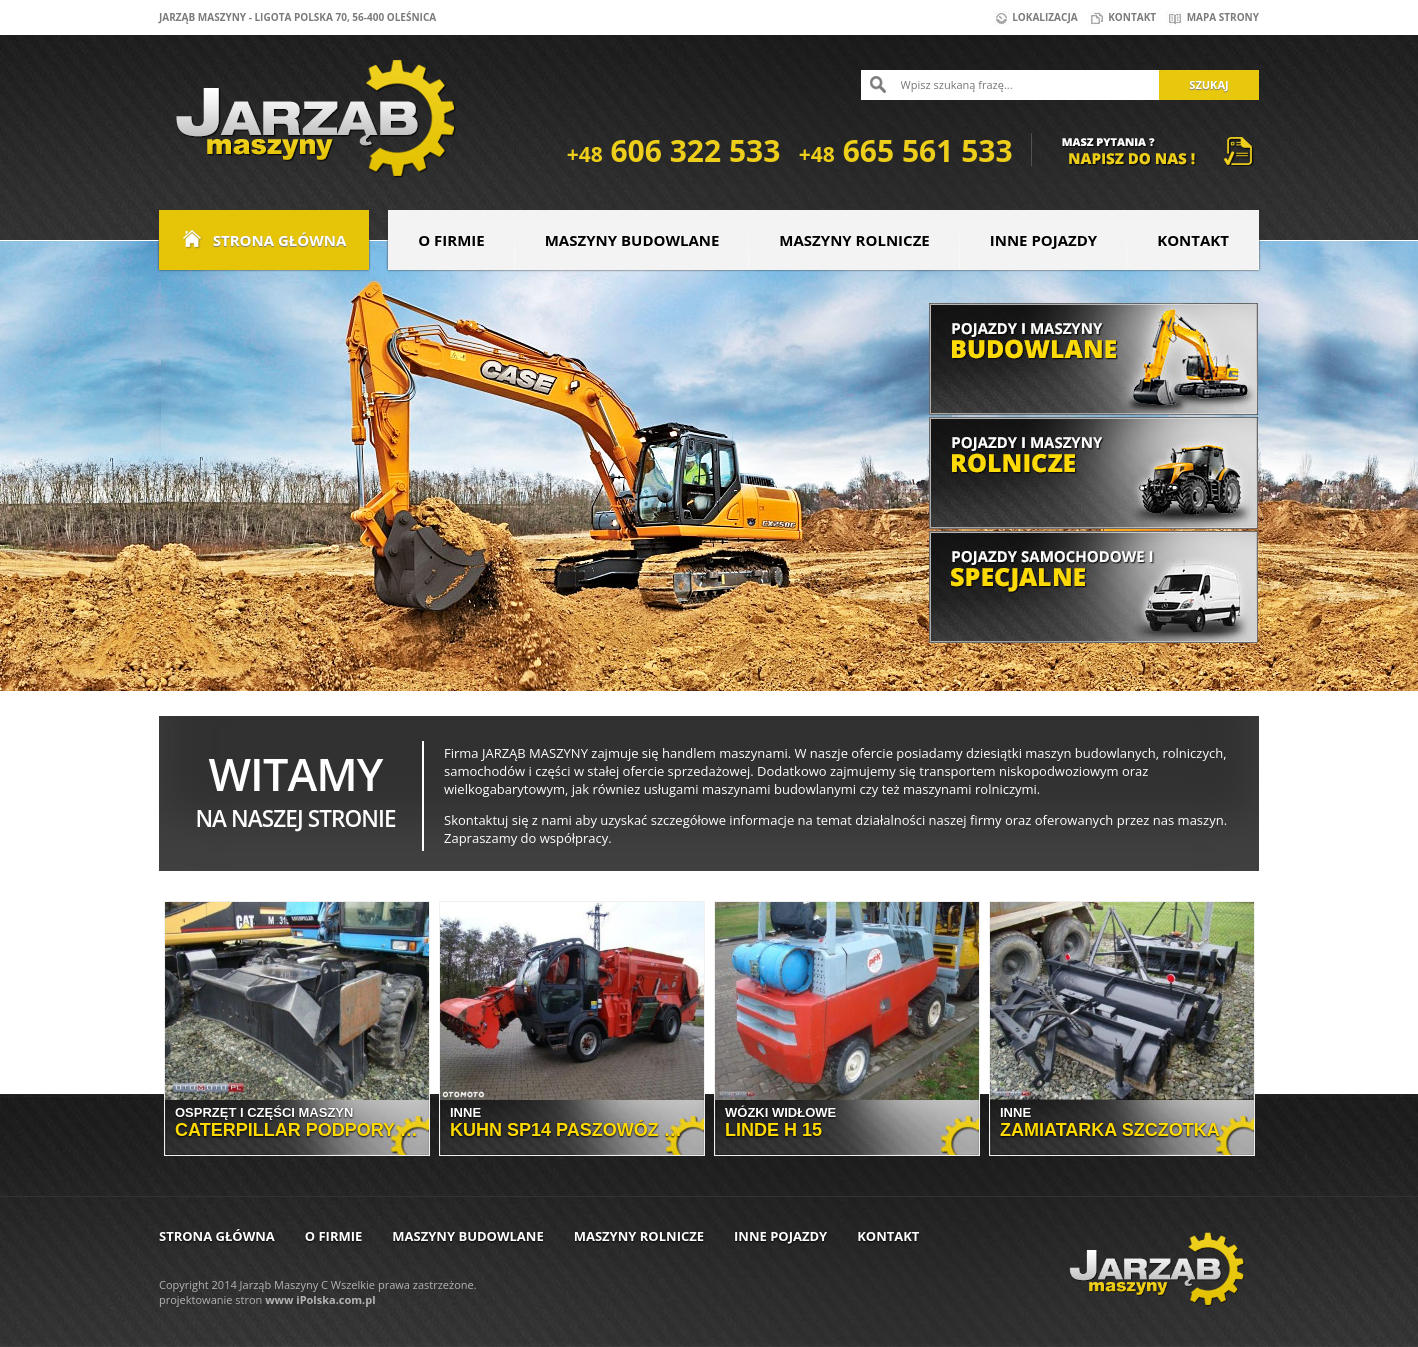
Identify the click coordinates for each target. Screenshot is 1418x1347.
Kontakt (1122, 17)
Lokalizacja (1035, 17)
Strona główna (264, 239)
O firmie (451, 240)
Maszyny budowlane (632, 240)
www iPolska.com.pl (320, 1299)
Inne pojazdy (1043, 240)
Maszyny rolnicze (854, 240)
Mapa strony (1212, 17)
